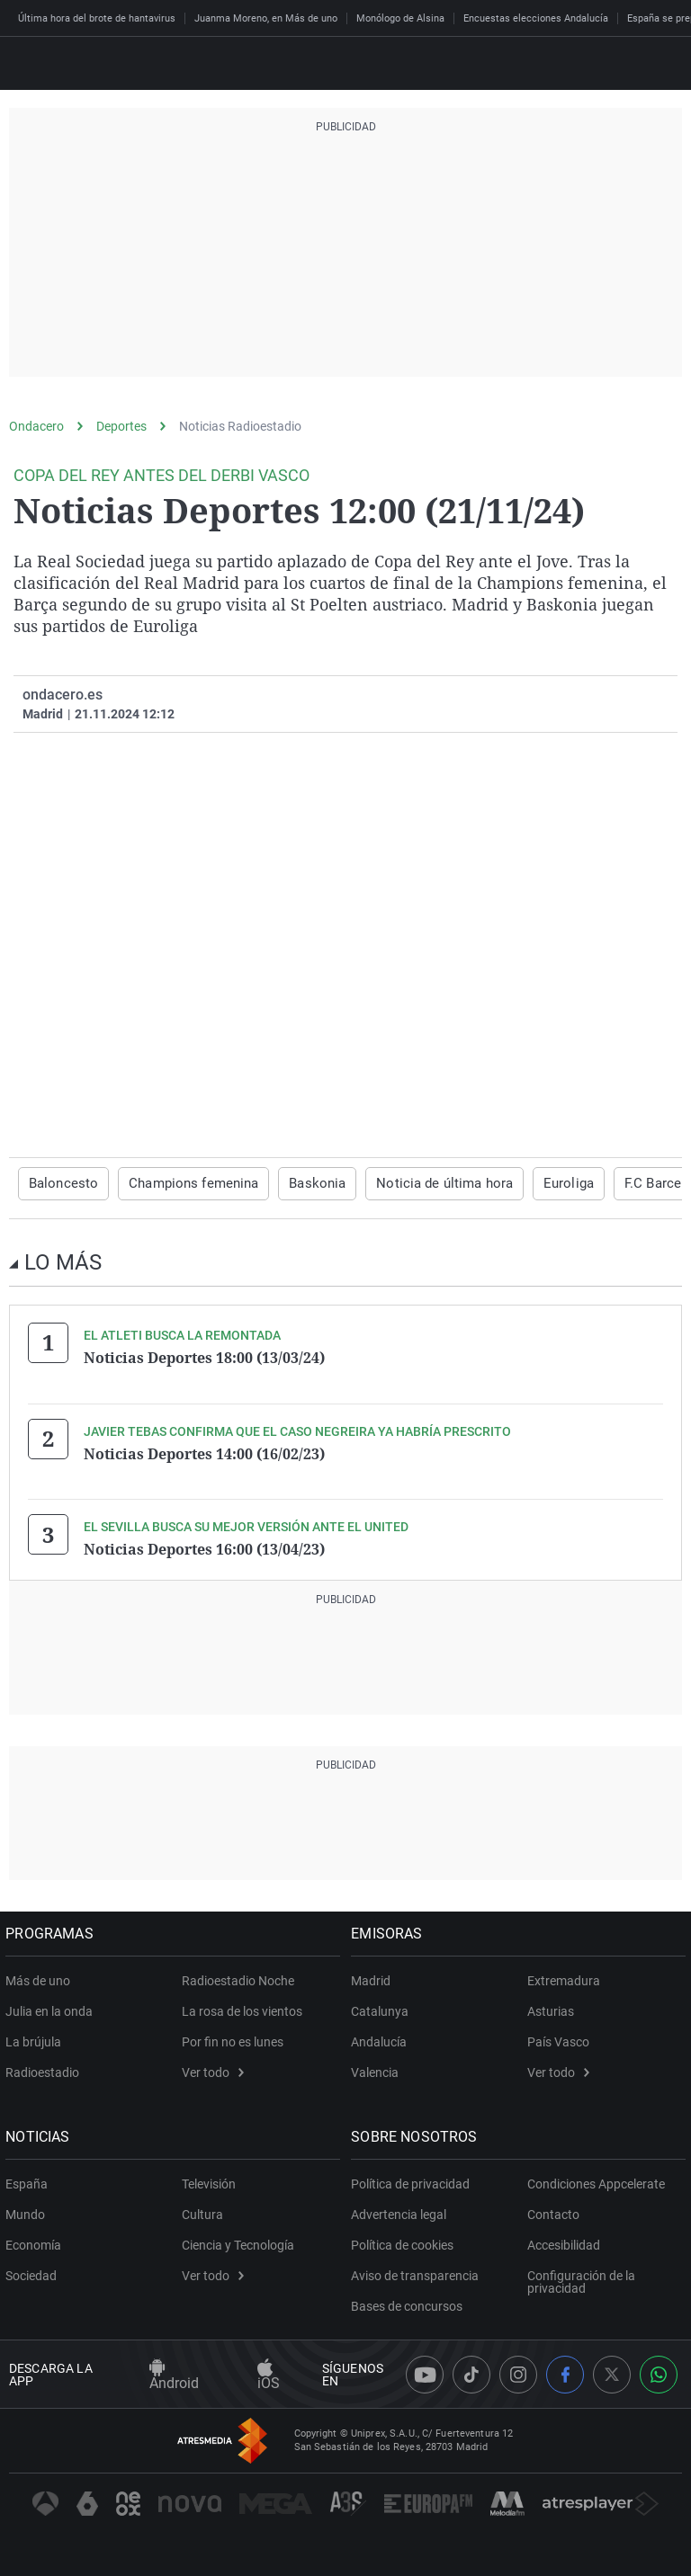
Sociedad (34, 2273)
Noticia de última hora (420, 1183)
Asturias (550, 2008)
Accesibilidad (563, 2242)
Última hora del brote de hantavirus (96, 18)
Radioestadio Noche (238, 1978)
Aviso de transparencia (418, 2273)
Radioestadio (46, 2070)
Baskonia (301, 1183)
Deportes (121, 426)
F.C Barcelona (630, 1183)
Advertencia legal (402, 2212)
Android (174, 2372)
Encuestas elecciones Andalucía (535, 18)
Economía (37, 2242)
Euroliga (537, 1183)
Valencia (378, 2070)
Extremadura (563, 1978)
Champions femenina (183, 1183)
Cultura (202, 2212)
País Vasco (558, 2039)
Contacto (553, 2212)
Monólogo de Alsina (400, 18)
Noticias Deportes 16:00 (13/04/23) (204, 1547)
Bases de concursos (410, 2303)
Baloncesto (61, 1183)
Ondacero (36, 426)
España (30, 2181)
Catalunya (383, 2008)
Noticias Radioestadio (240, 426)
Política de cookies (405, 2242)
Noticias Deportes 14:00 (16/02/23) (204, 1452)
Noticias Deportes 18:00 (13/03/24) (204, 1357)
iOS (268, 2372)
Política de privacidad (413, 2181)
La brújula (37, 2039)
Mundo (29, 2212)
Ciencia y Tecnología (238, 2242)
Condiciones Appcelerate (596, 2181)
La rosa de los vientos (242, 2008)
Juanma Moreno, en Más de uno (265, 18)
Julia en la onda (52, 2008)
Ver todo (213, 2069)
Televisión (209, 2181)
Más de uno (41, 1978)
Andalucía (382, 2039)
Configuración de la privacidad (581, 2279)
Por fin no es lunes (232, 2039)
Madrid (374, 1978)
